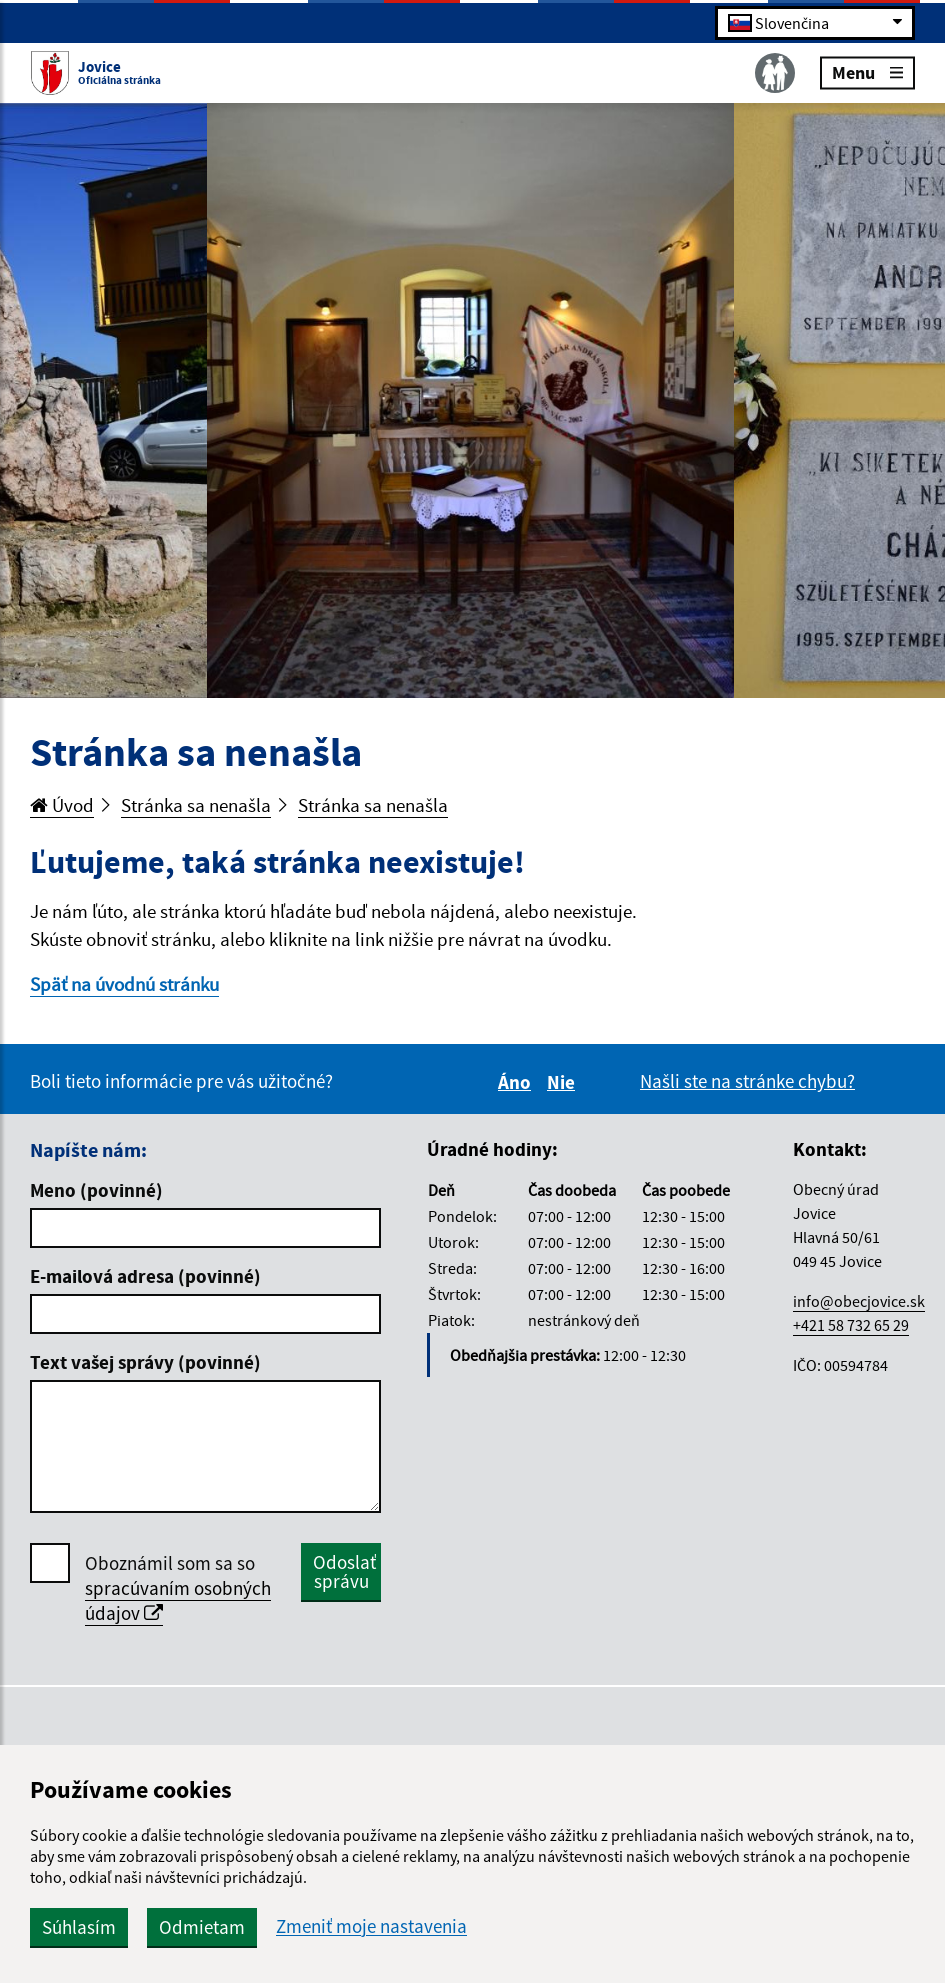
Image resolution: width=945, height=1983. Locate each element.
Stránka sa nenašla (196, 805)
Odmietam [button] (202, 1927)
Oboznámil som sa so (178, 1588)
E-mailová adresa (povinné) (145, 1276)
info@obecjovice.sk (859, 1301)
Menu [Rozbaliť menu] (867, 71)
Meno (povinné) (96, 1190)
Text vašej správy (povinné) (145, 1362)
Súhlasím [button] (79, 1927)
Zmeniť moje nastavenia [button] (371, 1926)
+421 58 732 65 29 (851, 1325)
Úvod (62, 805)
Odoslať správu (344, 1571)
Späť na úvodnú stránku (124, 984)
